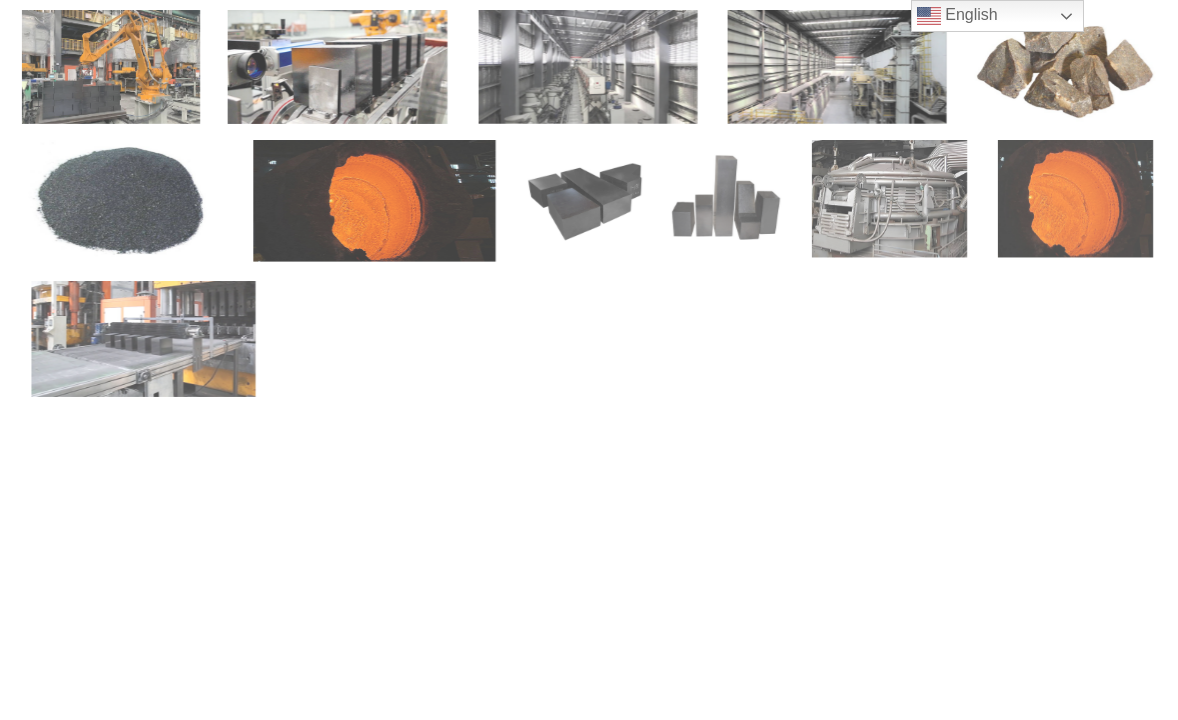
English (957, 16)
